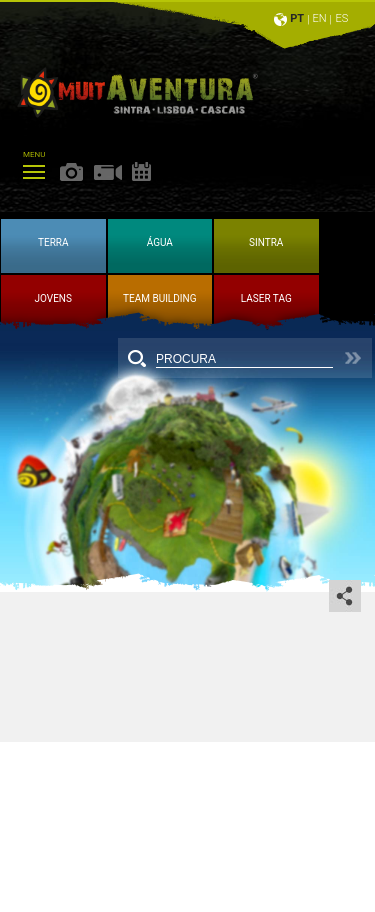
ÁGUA (160, 242)
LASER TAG (266, 298)
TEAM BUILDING (159, 298)
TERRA (53, 242)
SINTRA (266, 242)
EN (320, 18)
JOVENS (53, 298)
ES (342, 18)
